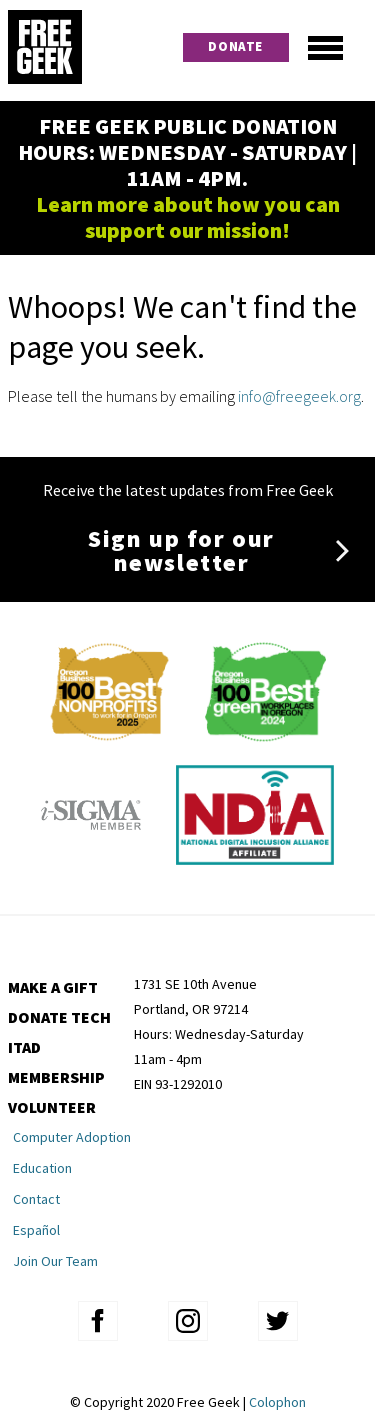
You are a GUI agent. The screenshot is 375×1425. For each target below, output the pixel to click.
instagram (188, 1321)
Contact (36, 1199)
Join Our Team (55, 1261)
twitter (278, 1321)
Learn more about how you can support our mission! (188, 217)
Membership (56, 1077)
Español (36, 1230)
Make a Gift (53, 987)
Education (42, 1168)
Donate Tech (59, 1017)
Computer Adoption (72, 1137)
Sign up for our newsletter (181, 550)
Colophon (277, 1402)
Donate (235, 46)
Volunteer (52, 1107)
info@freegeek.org (299, 396)
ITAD (24, 1047)
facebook (98, 1321)
